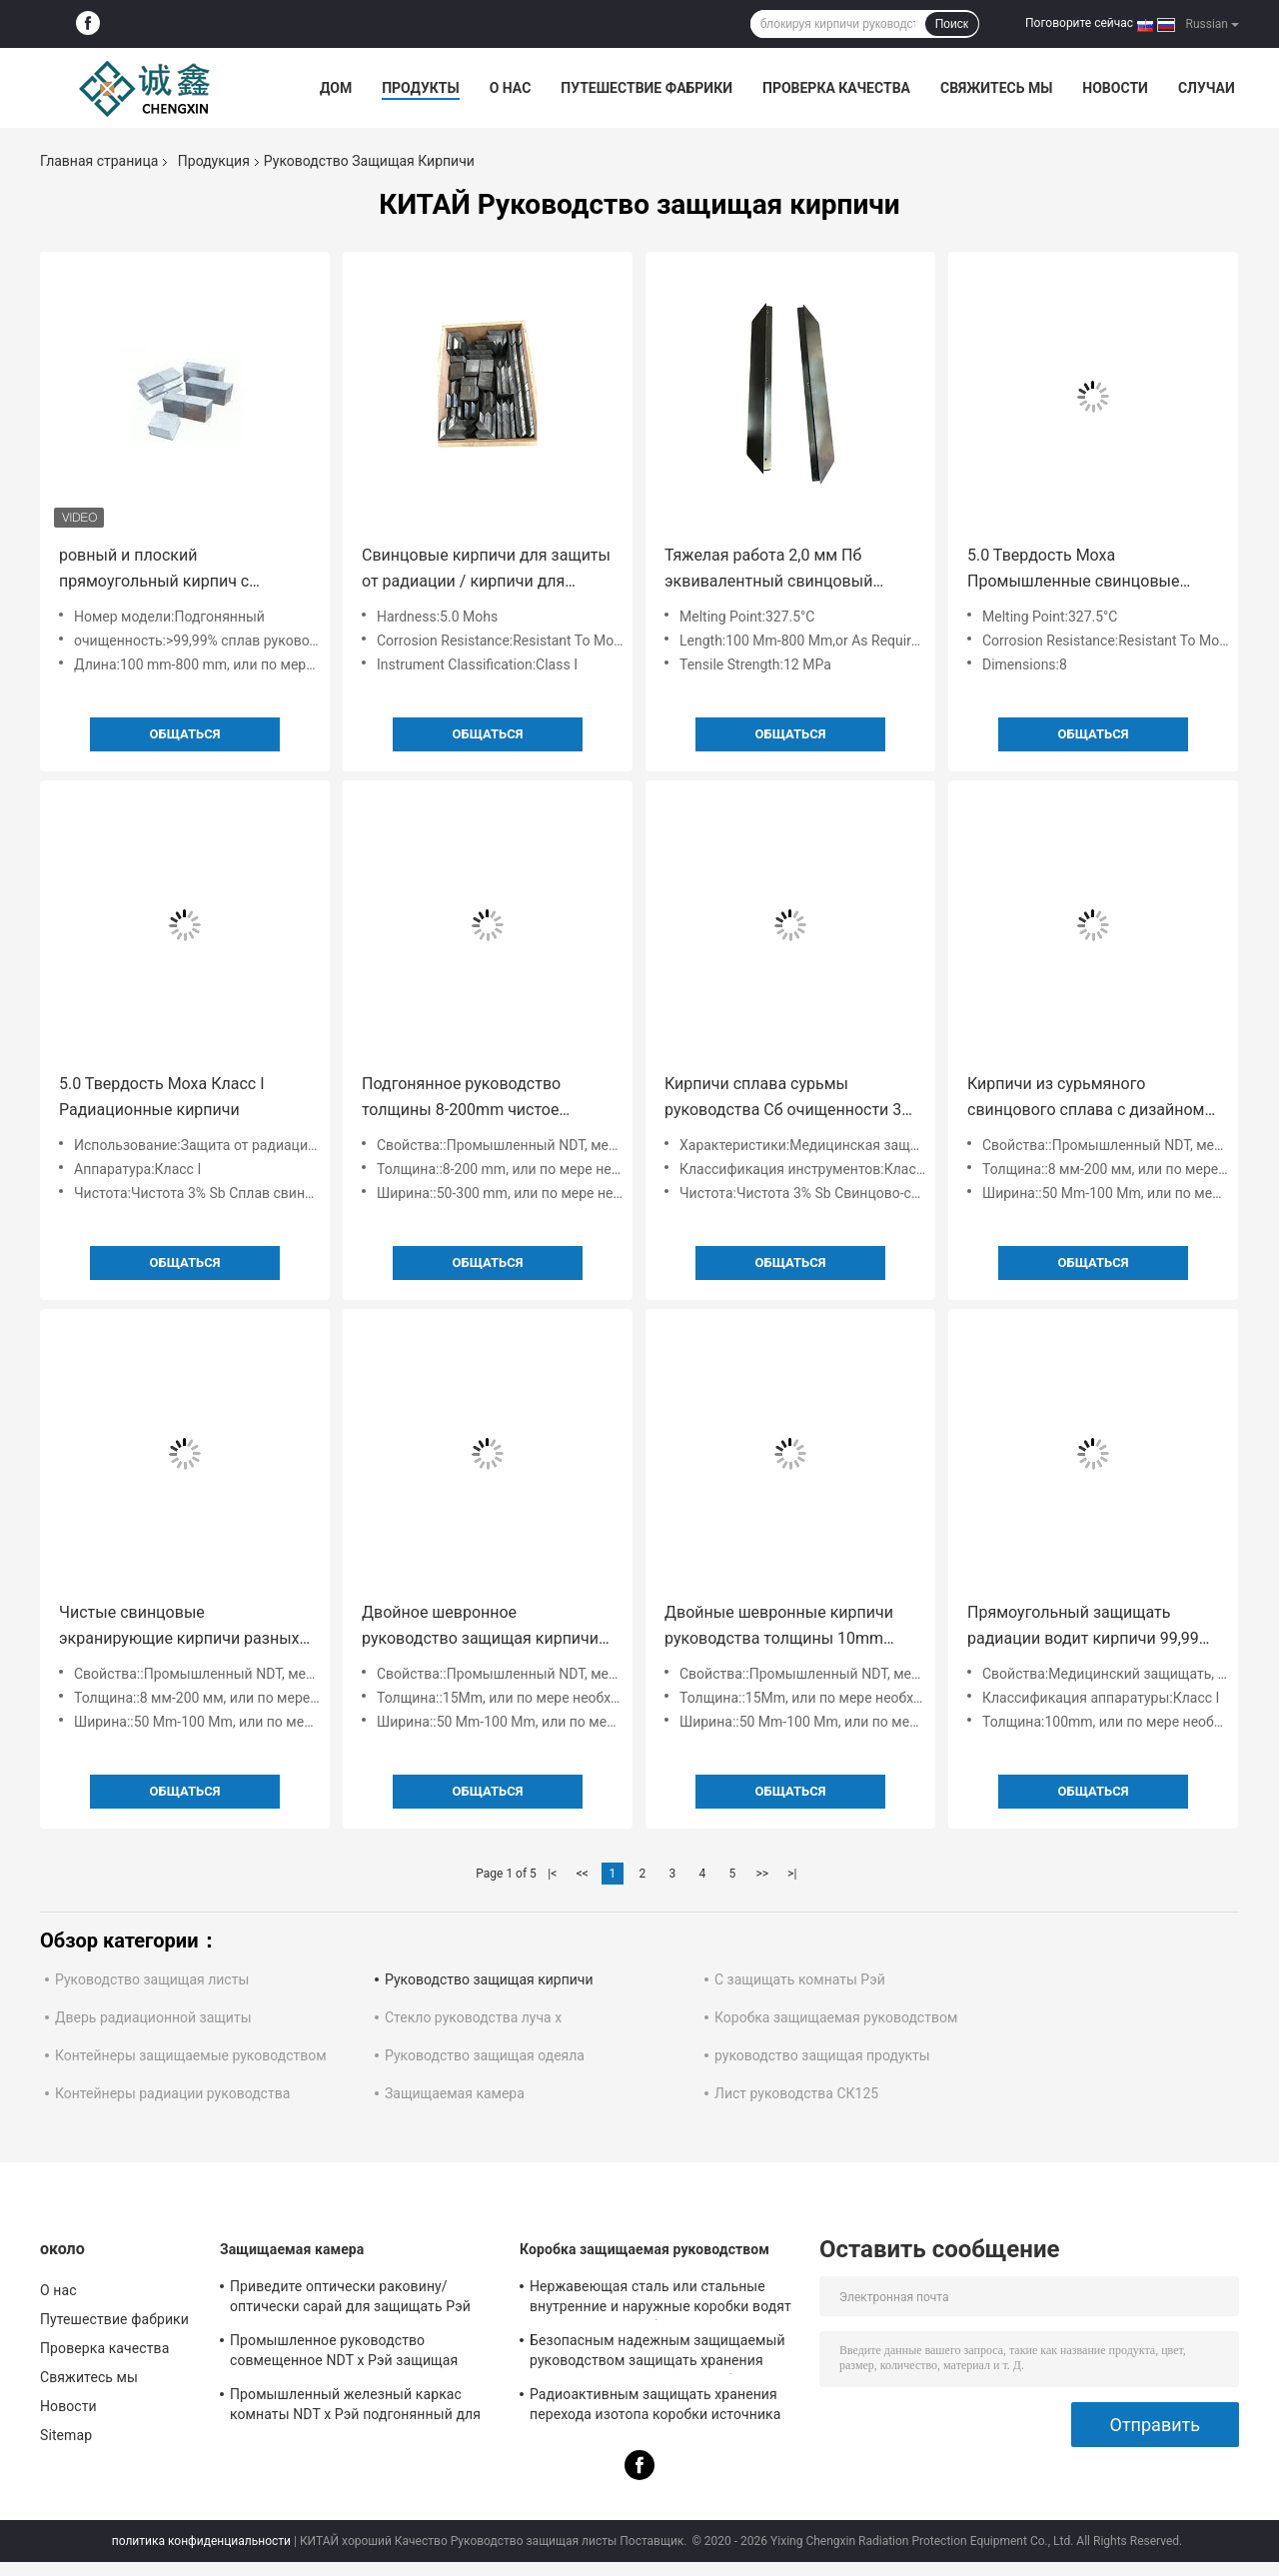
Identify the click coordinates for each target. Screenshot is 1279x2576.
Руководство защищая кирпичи (489, 1979)
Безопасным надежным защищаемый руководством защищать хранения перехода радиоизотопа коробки (657, 2353)
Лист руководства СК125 (796, 2093)
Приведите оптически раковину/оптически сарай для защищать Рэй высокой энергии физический (350, 2299)
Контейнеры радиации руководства (172, 2093)
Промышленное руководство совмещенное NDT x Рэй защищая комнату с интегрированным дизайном (361, 2353)
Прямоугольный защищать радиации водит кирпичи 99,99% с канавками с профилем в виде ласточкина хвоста (1089, 1627)
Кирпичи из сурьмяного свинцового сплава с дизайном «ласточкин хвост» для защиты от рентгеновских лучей (1085, 1098)
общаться (185, 733)
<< (583, 1874)
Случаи (1206, 88)
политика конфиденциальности (201, 2541)
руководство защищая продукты (822, 2055)
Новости (1115, 88)
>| (791, 1874)
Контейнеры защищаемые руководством (191, 2055)
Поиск (951, 24)
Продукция (214, 161)
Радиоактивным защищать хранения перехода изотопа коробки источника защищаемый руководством (655, 2407)
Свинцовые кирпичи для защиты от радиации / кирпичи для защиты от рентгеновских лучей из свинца (486, 570)
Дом (336, 88)
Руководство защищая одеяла (485, 2055)
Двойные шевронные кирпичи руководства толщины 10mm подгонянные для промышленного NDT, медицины (787, 1627)
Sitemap (66, 2435)
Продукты (421, 88)
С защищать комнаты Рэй (799, 1979)
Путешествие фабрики (646, 88)
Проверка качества (836, 88)
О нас (511, 88)
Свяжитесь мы (996, 88)
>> (761, 1874)
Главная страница (99, 161)
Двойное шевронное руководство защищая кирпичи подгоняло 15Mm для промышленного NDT (480, 1627)
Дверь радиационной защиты (153, 2017)
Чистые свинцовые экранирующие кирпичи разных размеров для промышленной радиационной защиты (179, 1627)
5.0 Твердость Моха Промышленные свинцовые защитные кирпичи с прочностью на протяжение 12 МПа (1082, 570)
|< (552, 1874)
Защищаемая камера (455, 2093)
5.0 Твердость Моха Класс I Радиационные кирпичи (161, 1096)
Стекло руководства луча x (473, 2017)
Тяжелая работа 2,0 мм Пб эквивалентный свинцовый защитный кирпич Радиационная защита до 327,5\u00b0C (789, 570)
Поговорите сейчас (1079, 23)
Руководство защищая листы (152, 1979)
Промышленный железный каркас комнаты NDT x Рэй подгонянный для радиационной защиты (355, 2407)
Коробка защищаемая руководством (835, 2017)
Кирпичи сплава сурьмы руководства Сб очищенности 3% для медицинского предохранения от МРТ (788, 1098)
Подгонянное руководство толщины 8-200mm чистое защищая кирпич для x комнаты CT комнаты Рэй (483, 1098)
